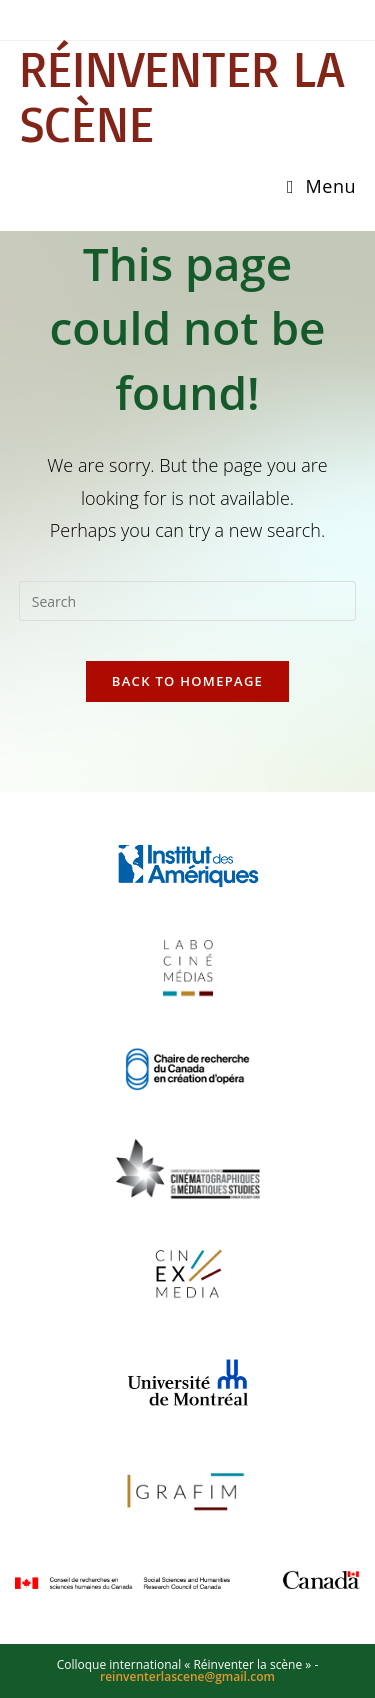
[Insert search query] (188, 601)
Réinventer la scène (181, 95)
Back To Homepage (187, 681)
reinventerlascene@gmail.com (187, 1676)
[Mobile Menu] (321, 186)
